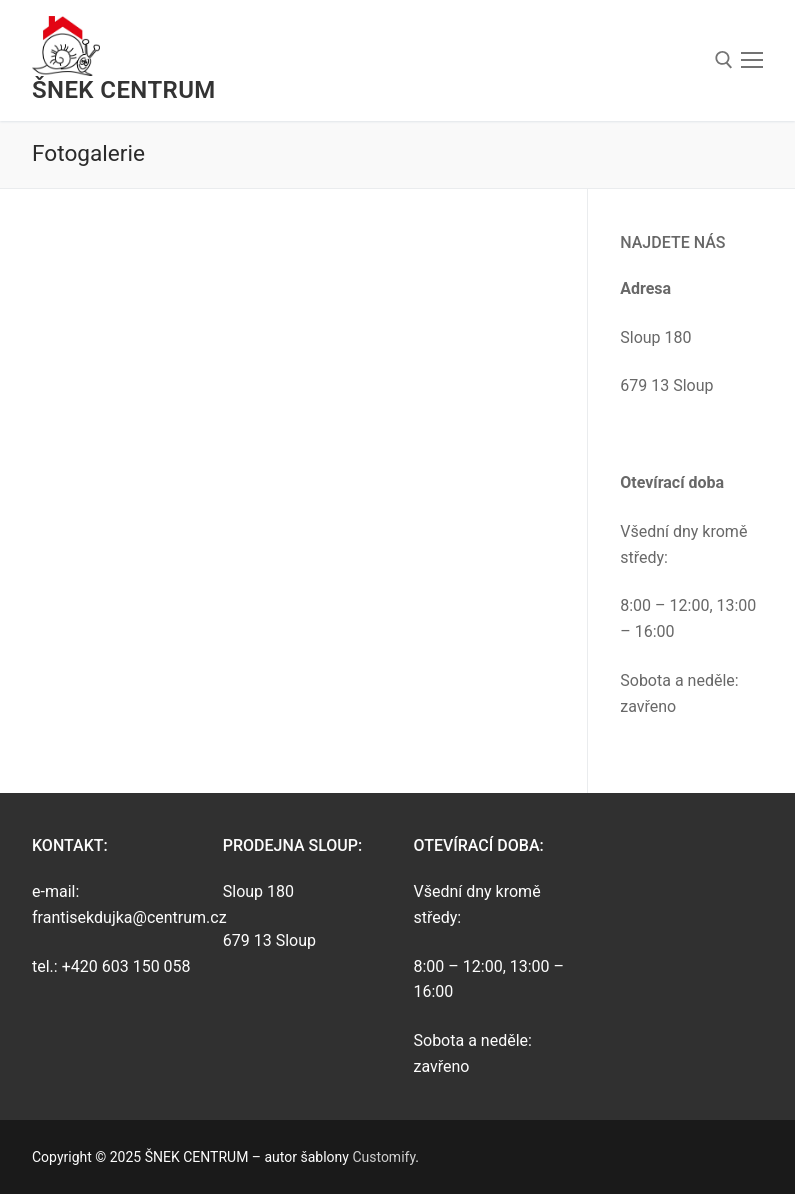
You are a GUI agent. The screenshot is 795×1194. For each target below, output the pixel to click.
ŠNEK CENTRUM (124, 90)
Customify (383, 1157)
